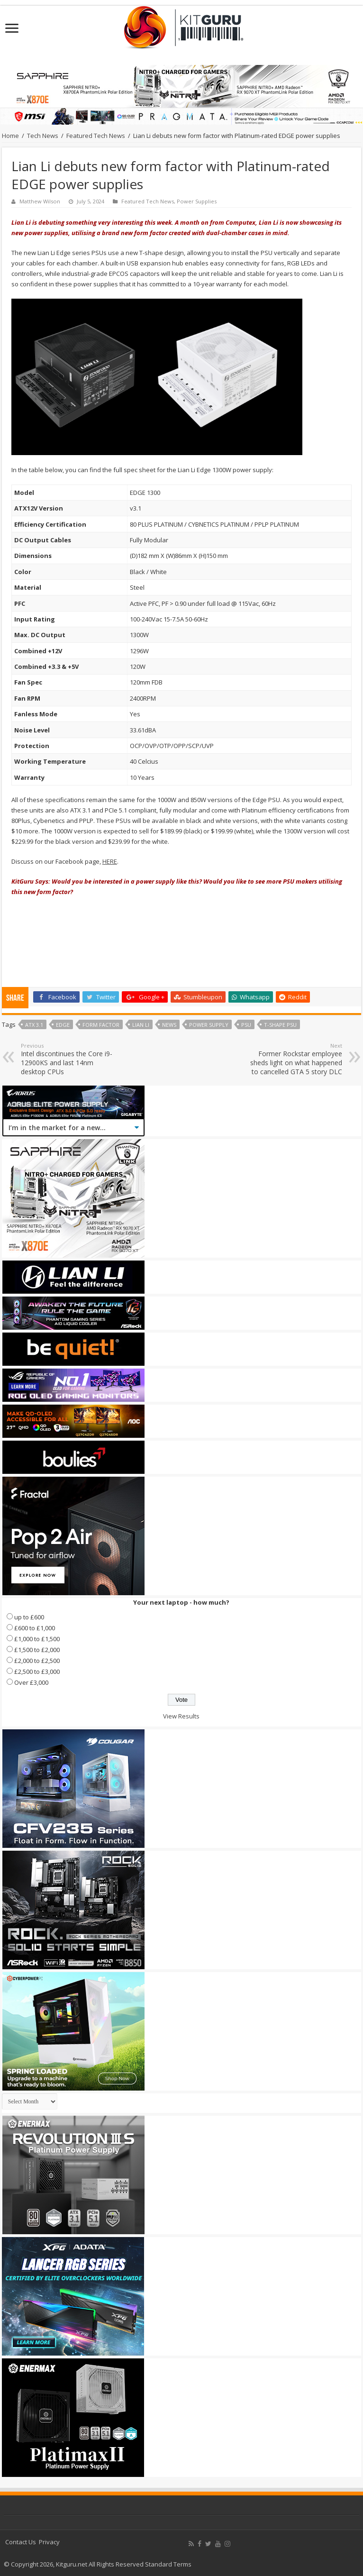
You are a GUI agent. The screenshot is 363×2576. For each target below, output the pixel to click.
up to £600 (29, 1617)
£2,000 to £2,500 (37, 1660)
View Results (181, 1716)
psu (246, 1024)
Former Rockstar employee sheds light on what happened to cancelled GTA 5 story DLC (293, 1059)
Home (10, 135)
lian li (140, 1024)
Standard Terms (168, 2564)
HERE (109, 861)
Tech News (42, 135)
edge (63, 1024)
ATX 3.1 (34, 1024)
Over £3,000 (31, 1682)
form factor (100, 1024)
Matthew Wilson (39, 201)
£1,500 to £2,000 (37, 1649)
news (169, 1024)
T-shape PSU (280, 1024)
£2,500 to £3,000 (37, 1671)
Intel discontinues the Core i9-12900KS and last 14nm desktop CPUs (69, 1059)
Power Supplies (197, 201)
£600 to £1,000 (34, 1628)
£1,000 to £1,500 (37, 1639)
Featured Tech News (95, 135)
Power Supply (208, 1024)
